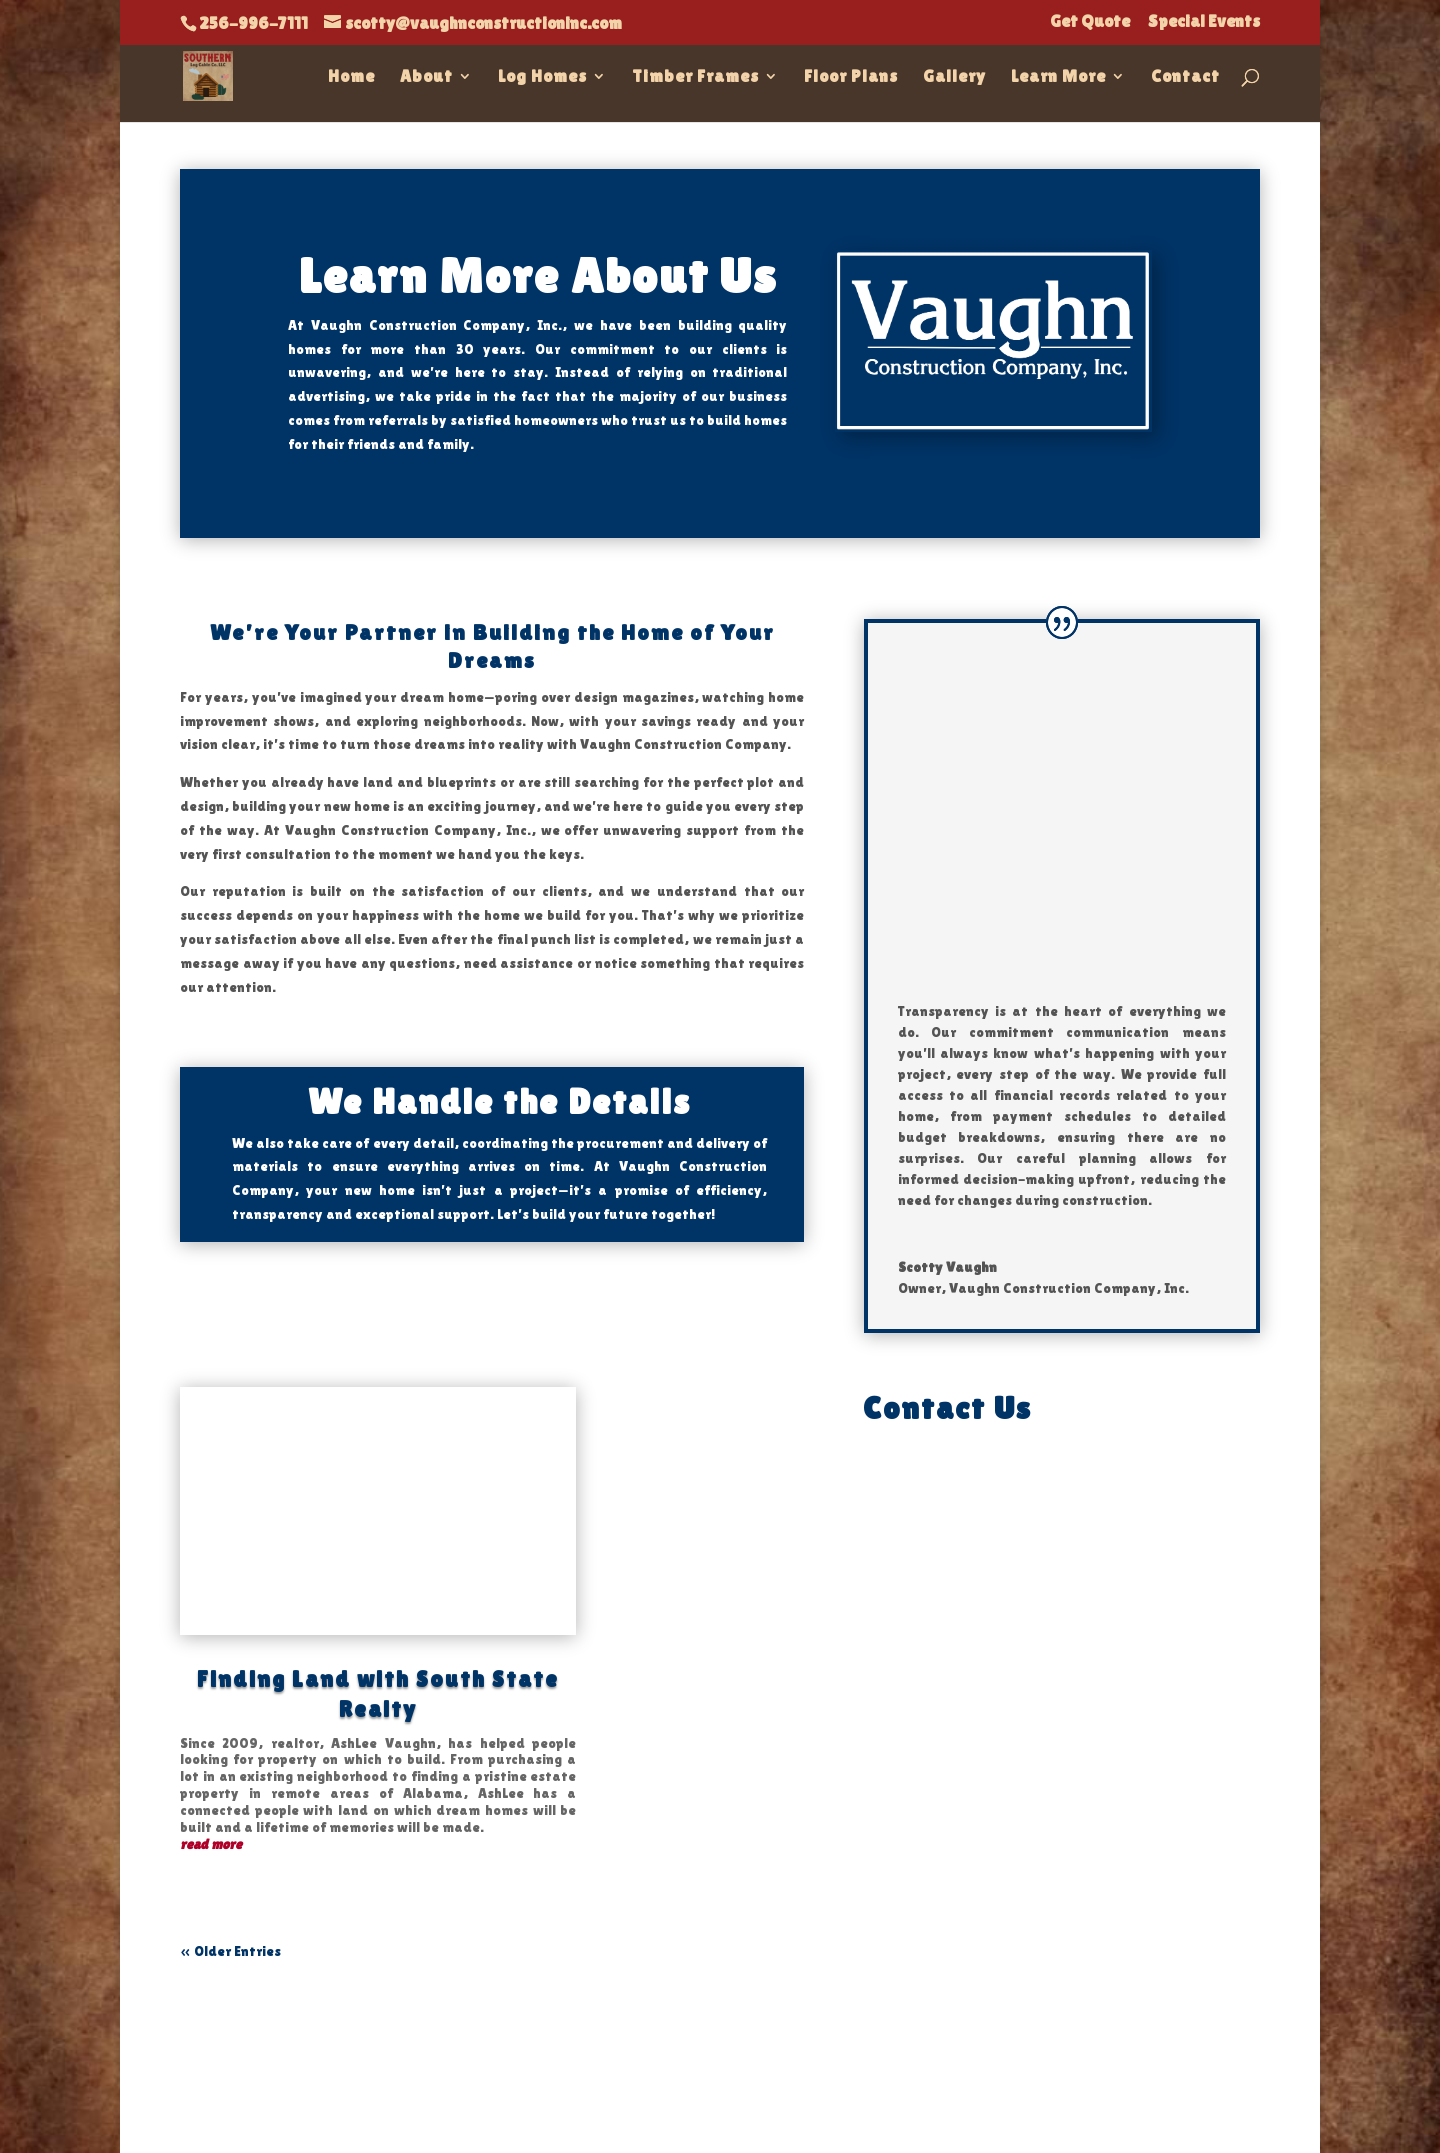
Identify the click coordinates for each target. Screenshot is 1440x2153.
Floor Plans (851, 77)
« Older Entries (230, 1951)
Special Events (1204, 22)
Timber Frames (695, 77)
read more (211, 1844)
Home (351, 77)
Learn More (1058, 77)
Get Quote (1090, 22)
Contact (1185, 77)
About (426, 77)
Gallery (954, 77)
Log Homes (542, 77)
